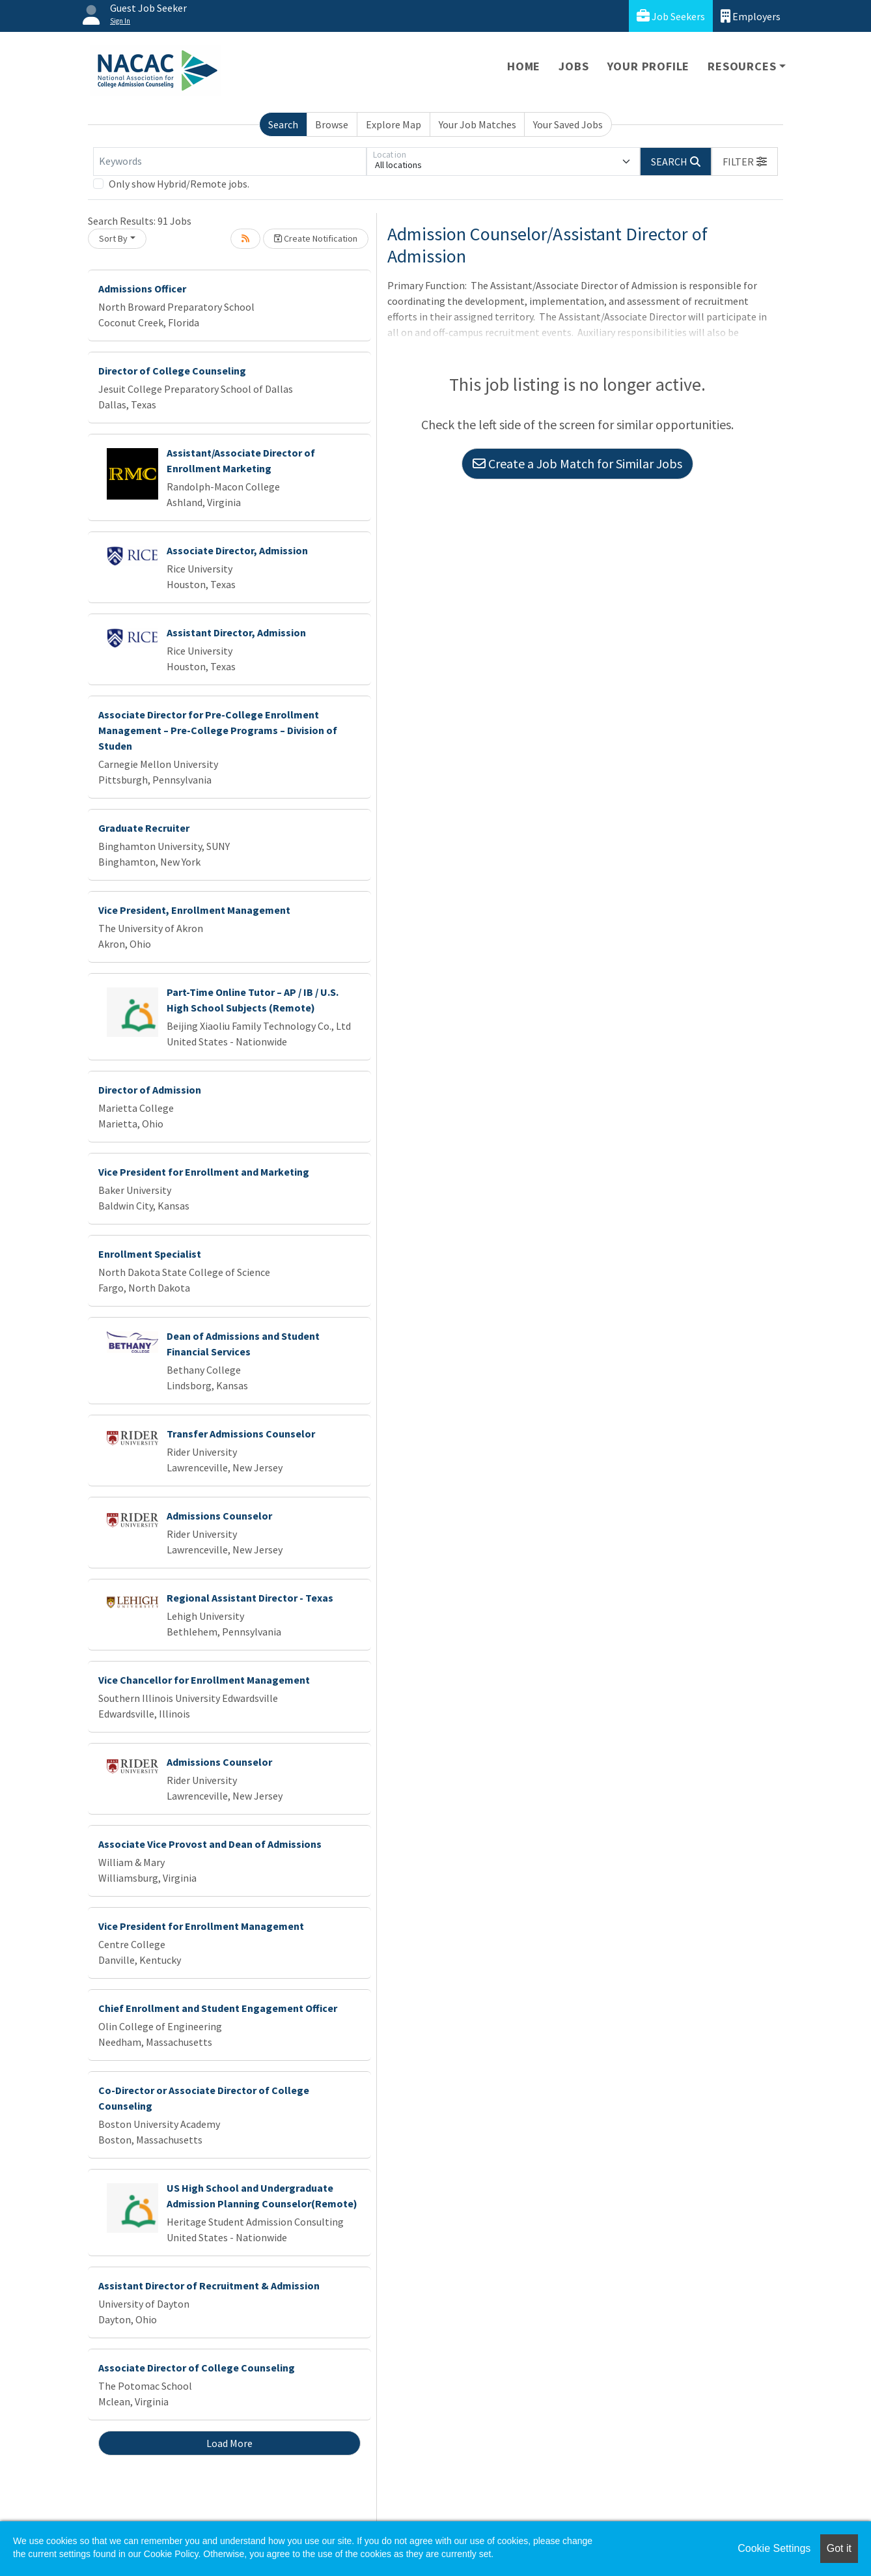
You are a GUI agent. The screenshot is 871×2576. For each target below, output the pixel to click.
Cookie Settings (774, 2548)
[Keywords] (229, 161)
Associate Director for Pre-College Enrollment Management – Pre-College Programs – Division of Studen (217, 730)
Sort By (113, 238)
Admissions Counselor (219, 1515)
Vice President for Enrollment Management (201, 1925)
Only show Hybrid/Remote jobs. (179, 183)
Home (523, 66)
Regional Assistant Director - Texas (250, 1597)
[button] (745, 161)
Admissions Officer (142, 288)
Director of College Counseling (172, 370)
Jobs (573, 66)
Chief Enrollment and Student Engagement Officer (217, 2008)
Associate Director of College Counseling (196, 2367)
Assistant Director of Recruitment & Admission (209, 2285)
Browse (331, 124)
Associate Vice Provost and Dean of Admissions (210, 1843)
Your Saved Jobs (568, 124)
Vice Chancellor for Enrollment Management (204, 1679)
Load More (229, 2443)
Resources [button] (742, 66)
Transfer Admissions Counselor (241, 1433)
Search (283, 124)
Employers (751, 16)
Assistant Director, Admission (236, 632)
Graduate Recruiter (143, 827)
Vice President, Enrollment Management (194, 909)
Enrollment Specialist (149, 1253)
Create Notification (315, 238)
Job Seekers (671, 16)
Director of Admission (149, 1089)
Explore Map (393, 124)
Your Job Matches (477, 124)
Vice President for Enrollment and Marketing (203, 1171)
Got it (839, 2548)
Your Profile (648, 66)
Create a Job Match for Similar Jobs (577, 463)
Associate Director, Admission (237, 550)
